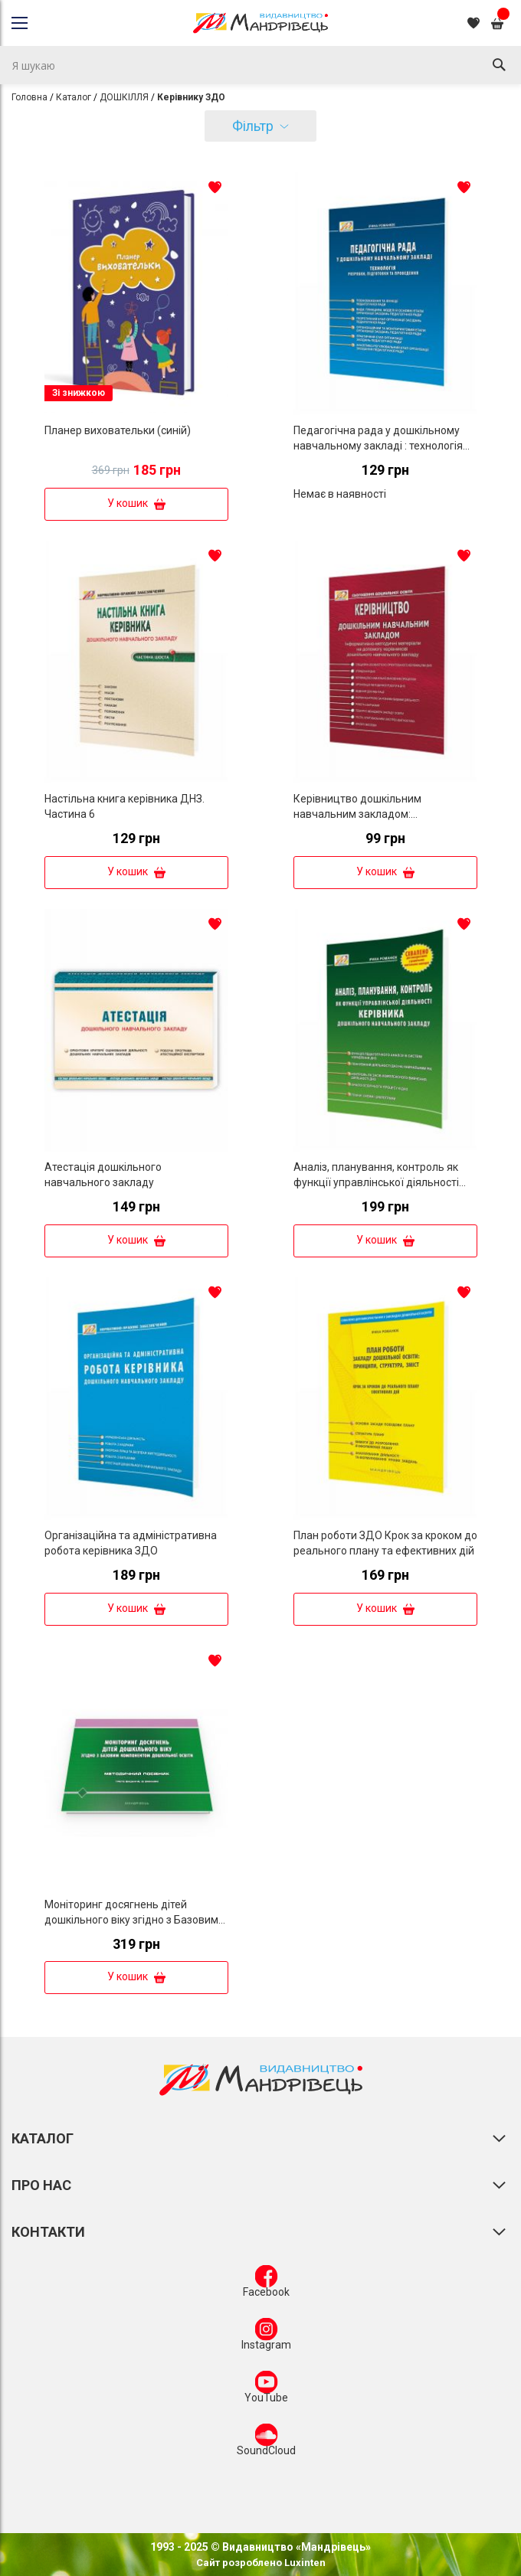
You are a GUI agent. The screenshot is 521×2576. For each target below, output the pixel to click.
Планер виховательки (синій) (117, 430)
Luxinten (304, 2562)
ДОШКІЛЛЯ (124, 97)
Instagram (266, 2337)
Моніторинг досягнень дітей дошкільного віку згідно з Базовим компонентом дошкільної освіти (131, 1919)
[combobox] (260, 65)
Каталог (73, 97)
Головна (29, 97)
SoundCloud (266, 2443)
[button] (215, 187)
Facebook (266, 2284)
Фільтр (253, 126)
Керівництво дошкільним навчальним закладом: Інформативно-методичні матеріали (385, 814)
